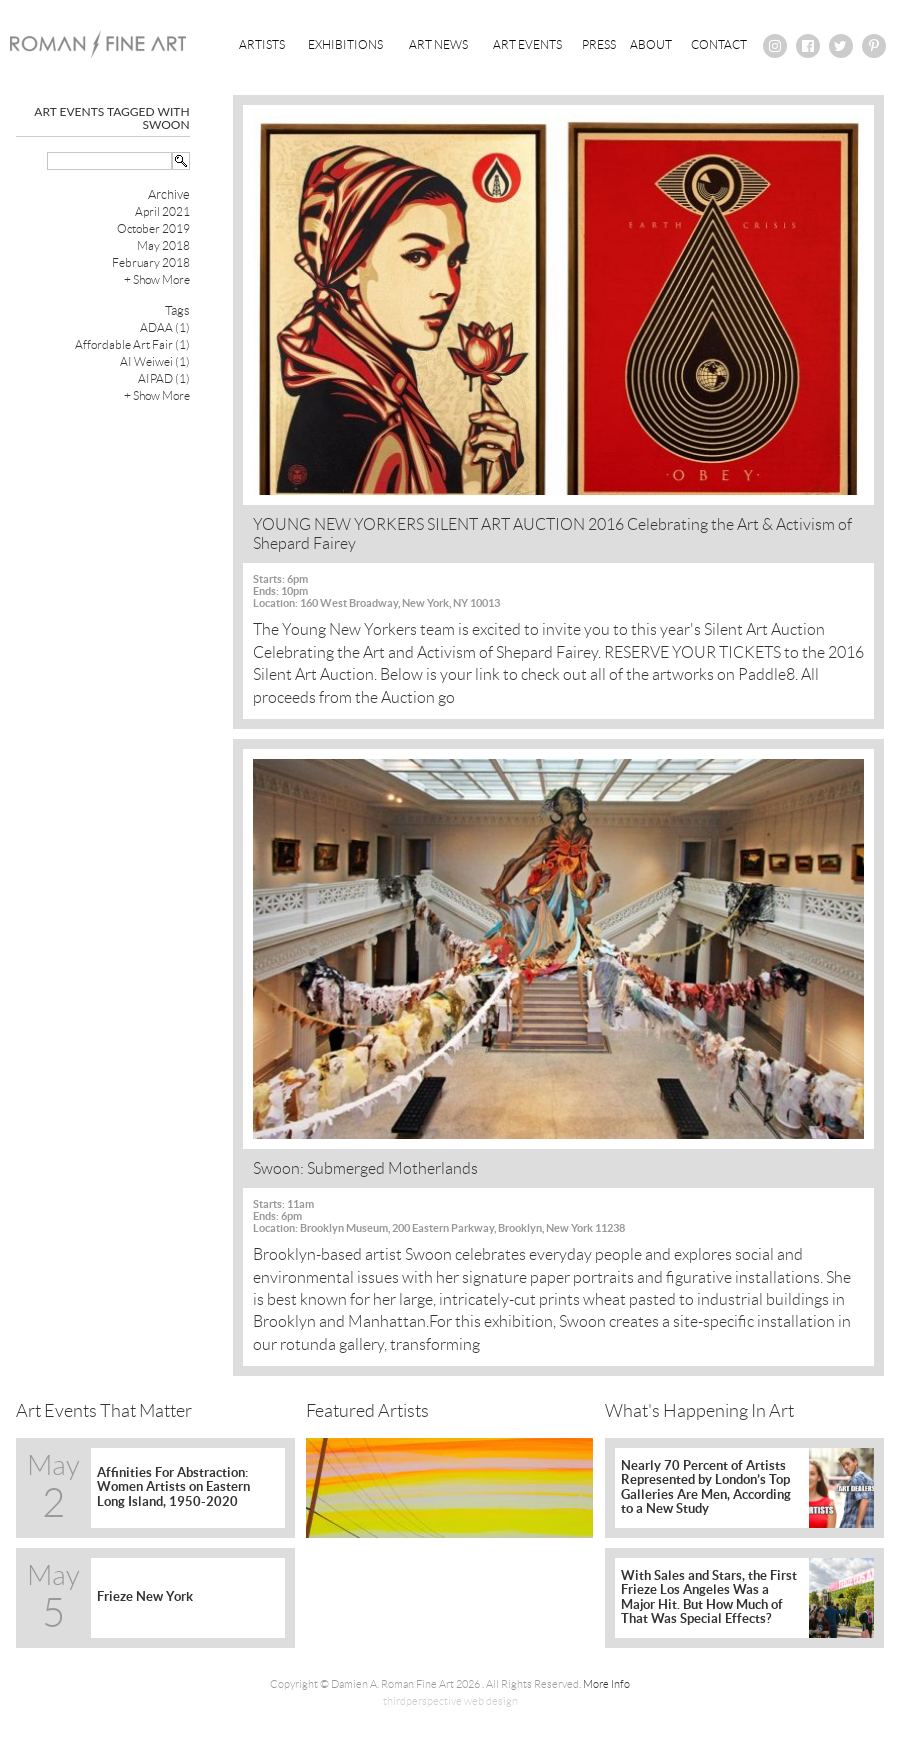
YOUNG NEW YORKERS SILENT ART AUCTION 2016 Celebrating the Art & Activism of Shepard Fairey (552, 534)
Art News (438, 44)
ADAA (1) (165, 327)
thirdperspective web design (450, 1701)
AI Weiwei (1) (155, 361)
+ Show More (157, 279)
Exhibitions (345, 44)
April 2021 (162, 211)
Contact (719, 44)
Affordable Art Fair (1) (132, 344)
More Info (606, 1684)
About (651, 44)
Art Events (527, 44)
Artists (262, 44)
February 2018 (151, 262)
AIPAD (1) (164, 378)
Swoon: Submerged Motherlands (365, 1168)
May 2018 (163, 245)
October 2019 (153, 228)
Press (599, 44)
